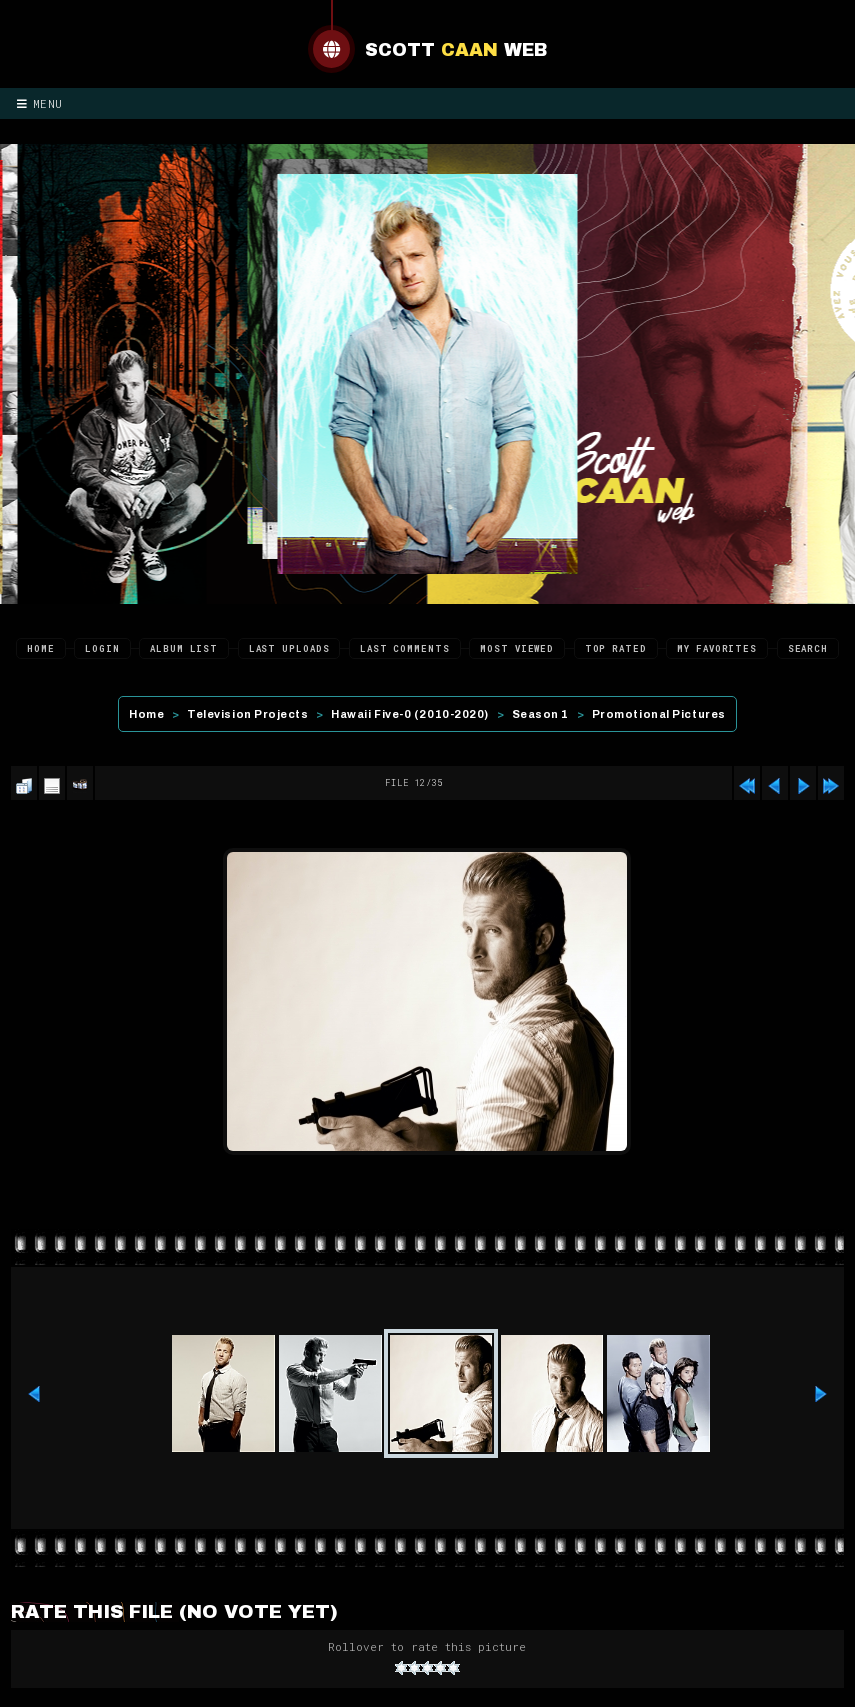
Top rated (616, 648)
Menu (40, 103)
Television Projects (247, 714)
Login (102, 648)
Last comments (405, 648)
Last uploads (289, 648)
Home (41, 648)
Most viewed (517, 648)
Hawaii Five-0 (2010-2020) (410, 714)
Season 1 (540, 714)
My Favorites (717, 648)
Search (808, 648)
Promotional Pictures (659, 714)
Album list (184, 648)
